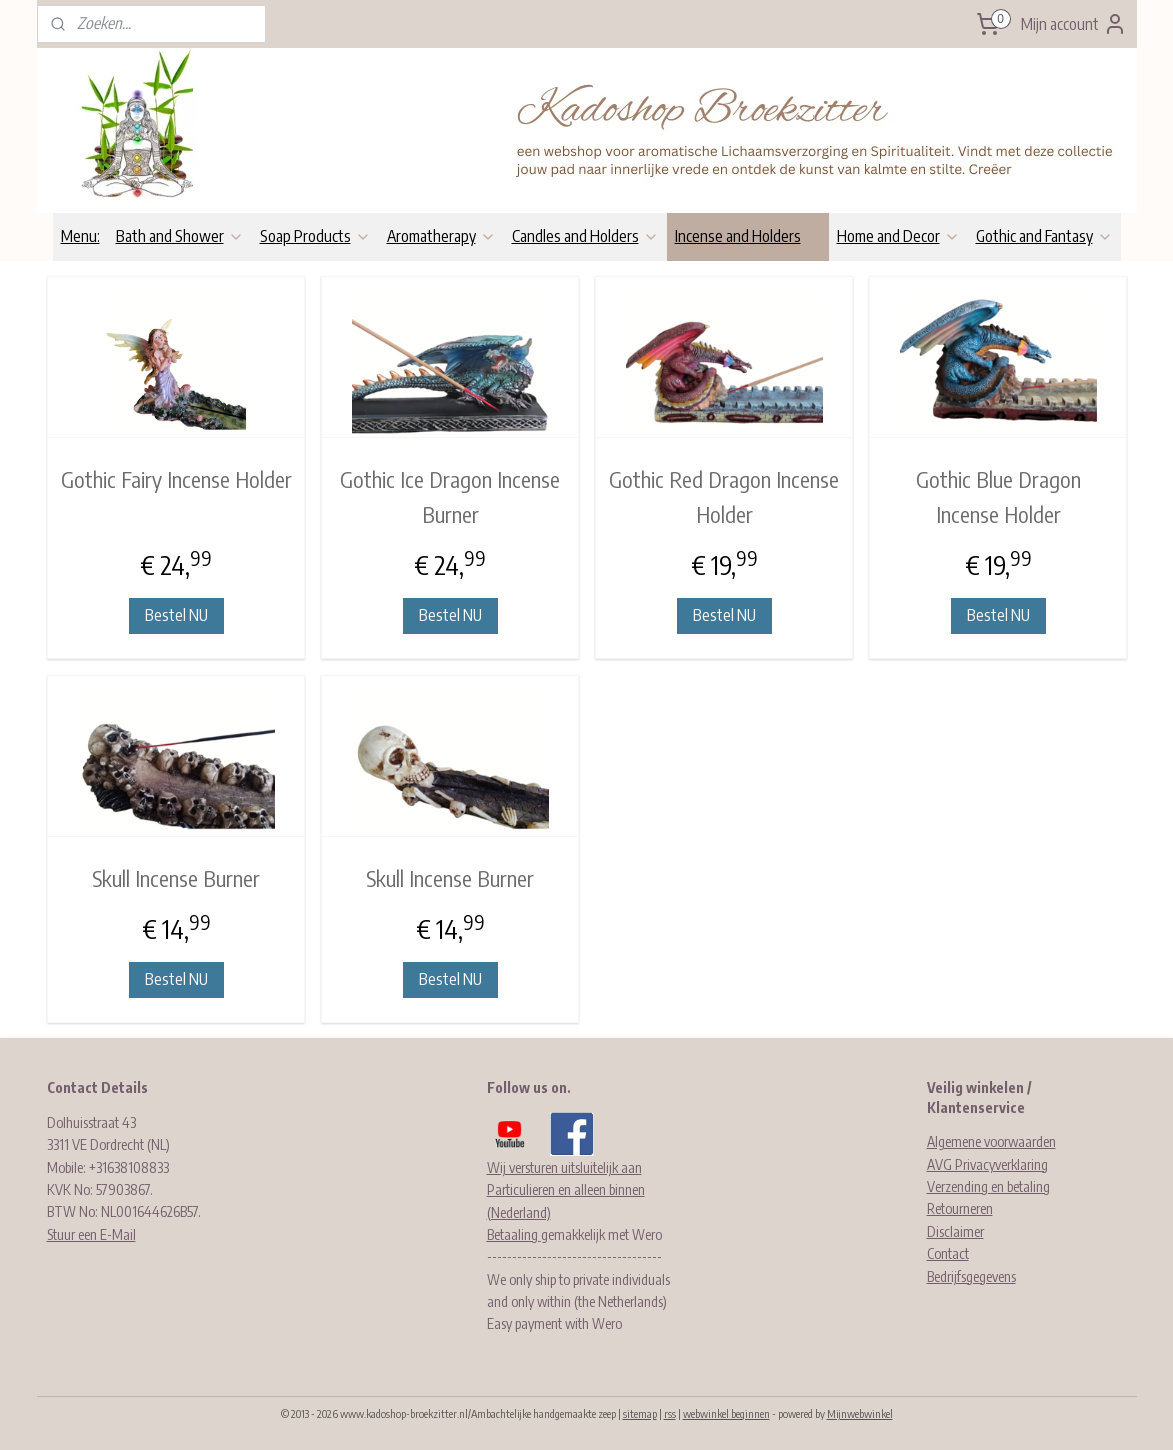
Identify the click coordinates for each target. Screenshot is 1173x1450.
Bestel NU (175, 615)
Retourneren (960, 1208)
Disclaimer (955, 1231)
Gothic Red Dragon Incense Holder (724, 496)
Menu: (80, 236)
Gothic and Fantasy (1044, 236)
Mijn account (1074, 24)
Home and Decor (898, 236)
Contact (948, 1253)
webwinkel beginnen (726, 1413)
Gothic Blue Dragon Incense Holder (997, 496)
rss (670, 1413)
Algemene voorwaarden (991, 1141)
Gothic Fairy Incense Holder (175, 479)
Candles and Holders (585, 236)
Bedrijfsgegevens (971, 1276)
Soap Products (315, 236)
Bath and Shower (180, 236)
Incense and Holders (748, 236)
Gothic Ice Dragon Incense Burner (450, 496)
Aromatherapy (441, 236)
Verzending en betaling (988, 1186)
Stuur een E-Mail (91, 1234)
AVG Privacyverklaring (987, 1164)
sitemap (640, 1413)
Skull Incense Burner (176, 878)
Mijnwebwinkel (860, 1413)
